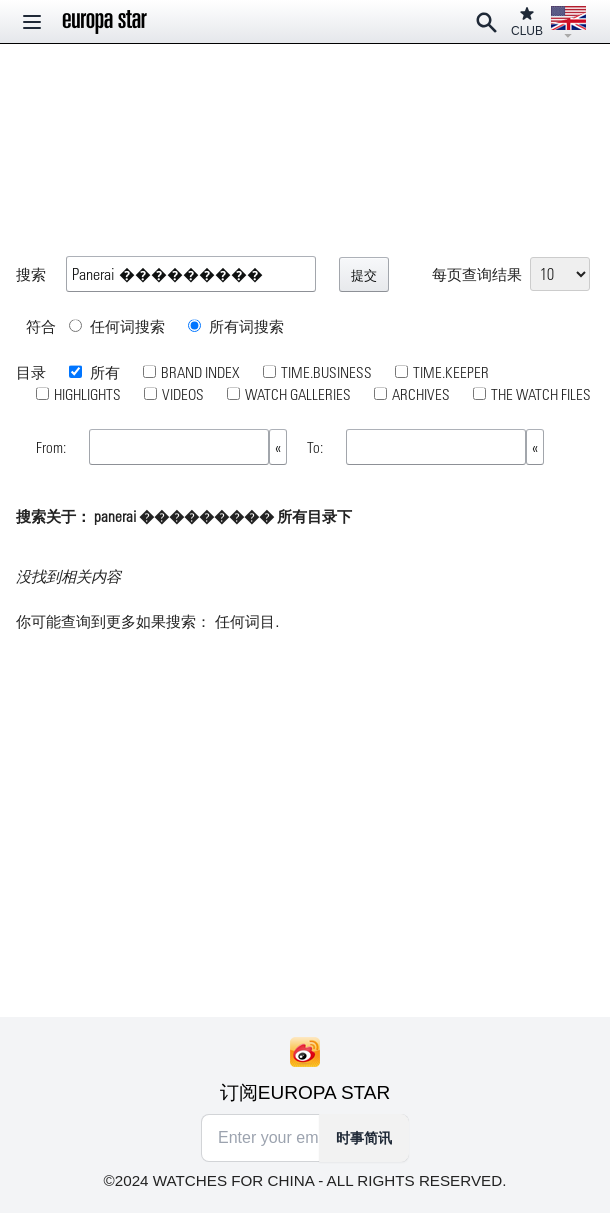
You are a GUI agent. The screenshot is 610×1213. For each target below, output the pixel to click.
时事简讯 (364, 1138)
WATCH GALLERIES (298, 394)
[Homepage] (105, 22)
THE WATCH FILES (541, 394)
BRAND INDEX (200, 372)
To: (316, 447)
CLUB (527, 21)
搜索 (31, 274)
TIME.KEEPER (451, 372)
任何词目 (245, 621)
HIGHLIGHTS (87, 394)
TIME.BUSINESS (326, 372)
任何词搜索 (117, 326)
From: (52, 447)
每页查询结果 (477, 274)
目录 (31, 372)
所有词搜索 (236, 326)
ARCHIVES (421, 394)
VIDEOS (183, 394)
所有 (103, 372)
